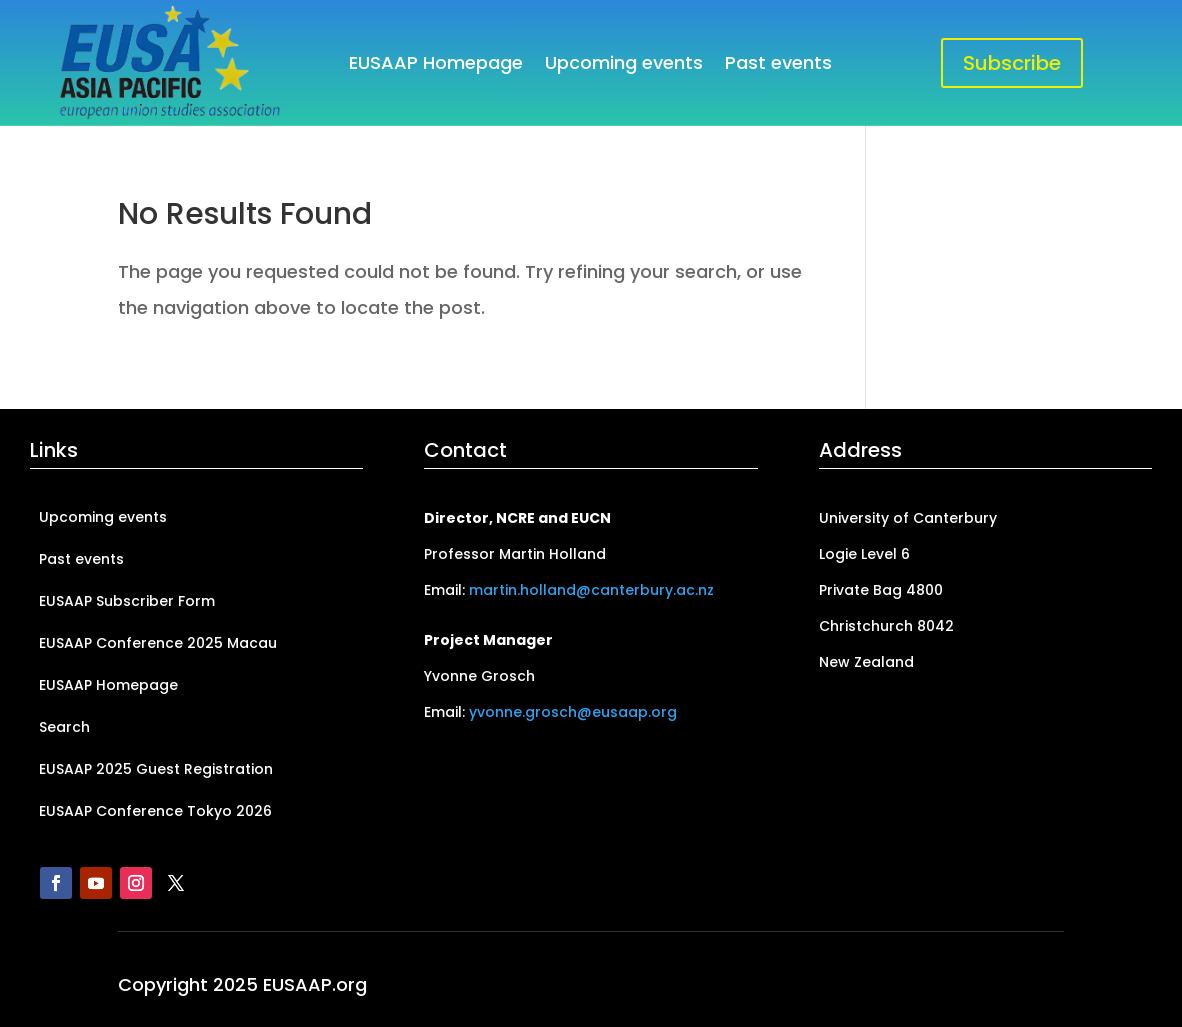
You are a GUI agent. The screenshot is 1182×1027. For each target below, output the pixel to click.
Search (64, 728)
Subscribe (1012, 63)
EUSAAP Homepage (436, 65)
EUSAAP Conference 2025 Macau (158, 644)
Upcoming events (624, 65)
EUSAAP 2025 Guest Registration (156, 770)
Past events (778, 65)
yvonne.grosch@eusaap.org (573, 712)
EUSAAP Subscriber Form (127, 602)
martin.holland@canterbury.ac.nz (591, 590)
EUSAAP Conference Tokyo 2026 (155, 812)
